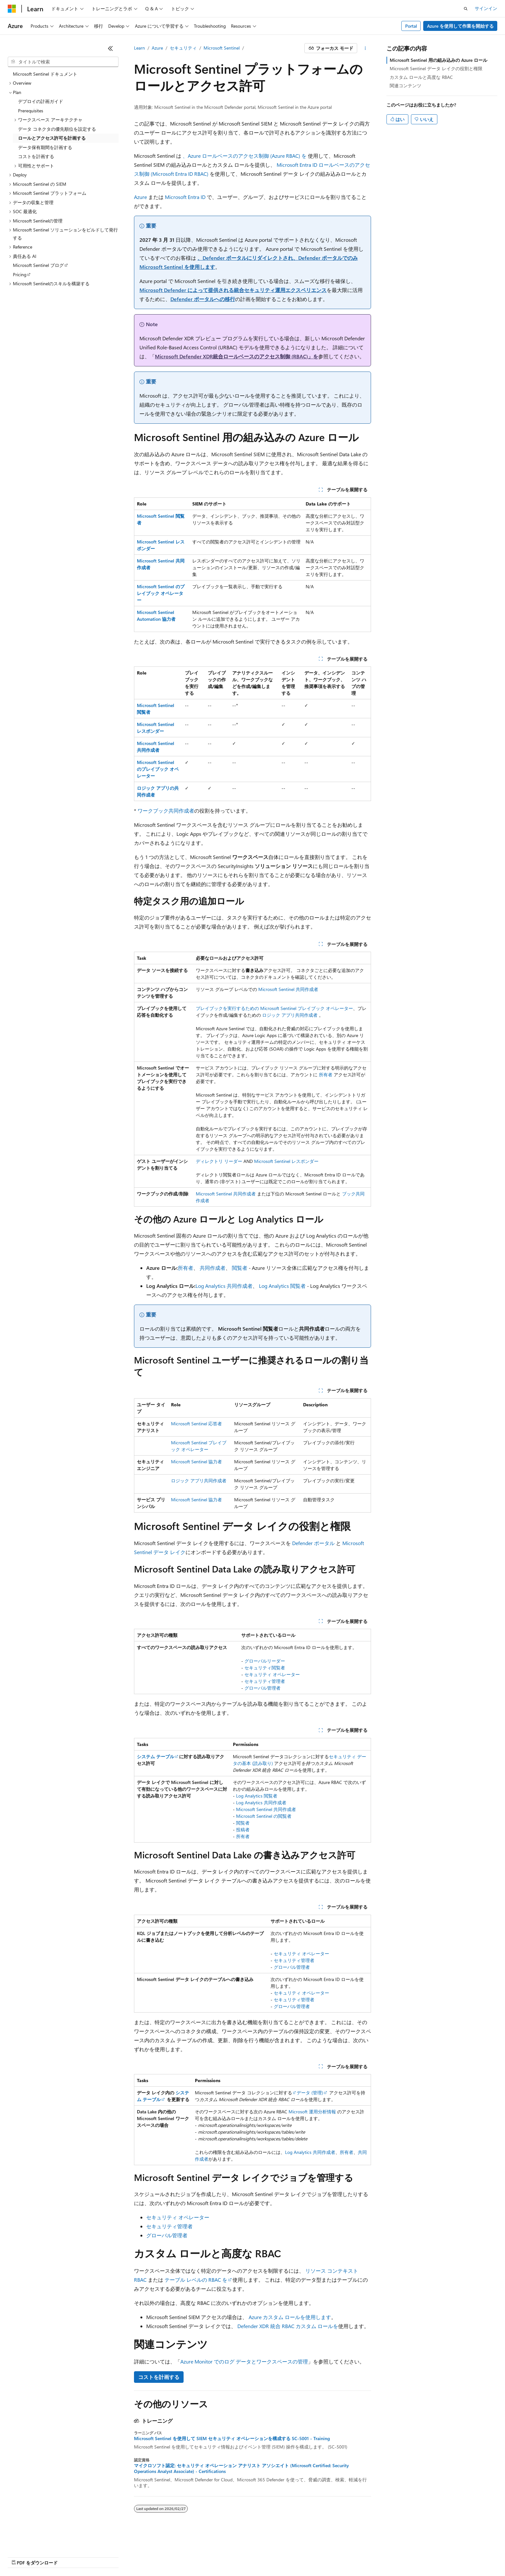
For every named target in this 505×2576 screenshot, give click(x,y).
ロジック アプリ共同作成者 (290, 1015)
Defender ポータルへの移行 (202, 299)
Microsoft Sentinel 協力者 (196, 1461)
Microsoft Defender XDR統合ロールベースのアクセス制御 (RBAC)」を (236, 356)
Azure (157, 48)
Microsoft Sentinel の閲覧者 (263, 1816)
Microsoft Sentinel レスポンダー (286, 1161)
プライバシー (139, 2556)
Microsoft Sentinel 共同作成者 (288, 989)
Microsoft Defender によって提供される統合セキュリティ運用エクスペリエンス (233, 290)
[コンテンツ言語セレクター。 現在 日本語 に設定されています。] (21, 2541)
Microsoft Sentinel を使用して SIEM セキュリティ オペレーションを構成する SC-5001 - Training (232, 2438)
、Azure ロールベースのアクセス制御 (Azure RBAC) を (245, 155)
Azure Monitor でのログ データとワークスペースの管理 (244, 2361)
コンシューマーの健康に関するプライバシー (210, 2556)
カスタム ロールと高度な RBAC (421, 77)
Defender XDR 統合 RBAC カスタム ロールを (287, 2326)
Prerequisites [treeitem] (30, 111)
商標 (297, 2556)
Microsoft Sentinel (222, 48)
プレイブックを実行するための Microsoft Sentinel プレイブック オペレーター (274, 1008)
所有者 (325, 1074)
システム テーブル (155, 1756)
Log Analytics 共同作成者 (223, 1285)
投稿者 (243, 1829)
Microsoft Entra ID (185, 196)
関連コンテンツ (405, 85)
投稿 (113, 2556)
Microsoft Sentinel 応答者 (196, 1423)
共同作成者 (212, 1267)
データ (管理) (310, 2093)
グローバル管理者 (262, 1688)
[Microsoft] (12, 9)
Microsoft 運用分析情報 (312, 2112)
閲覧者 (239, 1267)
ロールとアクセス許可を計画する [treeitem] (52, 138)
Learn (139, 48)
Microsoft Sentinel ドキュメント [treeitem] (45, 74)
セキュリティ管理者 (264, 1681)
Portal (411, 26)
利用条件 (277, 2556)
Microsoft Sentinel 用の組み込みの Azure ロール (438, 60)
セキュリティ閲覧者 (264, 1668)
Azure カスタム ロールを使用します (290, 2317)
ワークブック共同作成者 (166, 810)
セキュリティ (183, 48)
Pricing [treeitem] (19, 274)
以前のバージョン (57, 2556)
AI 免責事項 (19, 2556)
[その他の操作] (365, 48)
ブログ (89, 2556)
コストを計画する (158, 2376)
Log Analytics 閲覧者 (282, 1285)
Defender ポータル (313, 1543)
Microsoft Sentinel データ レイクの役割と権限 (436, 68)
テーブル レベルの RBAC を (196, 2279)
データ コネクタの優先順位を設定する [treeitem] (57, 129)
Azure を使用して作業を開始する (460, 26)
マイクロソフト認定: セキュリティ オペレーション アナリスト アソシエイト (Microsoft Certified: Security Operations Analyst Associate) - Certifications (241, 2468)
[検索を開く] (465, 8)
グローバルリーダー (264, 1661)
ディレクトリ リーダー (219, 1161)
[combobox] (63, 62)
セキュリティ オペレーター (272, 1674)
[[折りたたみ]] (110, 48)
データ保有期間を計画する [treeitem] (45, 147)
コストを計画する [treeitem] (36, 156)
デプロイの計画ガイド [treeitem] (40, 101)
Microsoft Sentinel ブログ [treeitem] (38, 265)
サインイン (486, 8)
